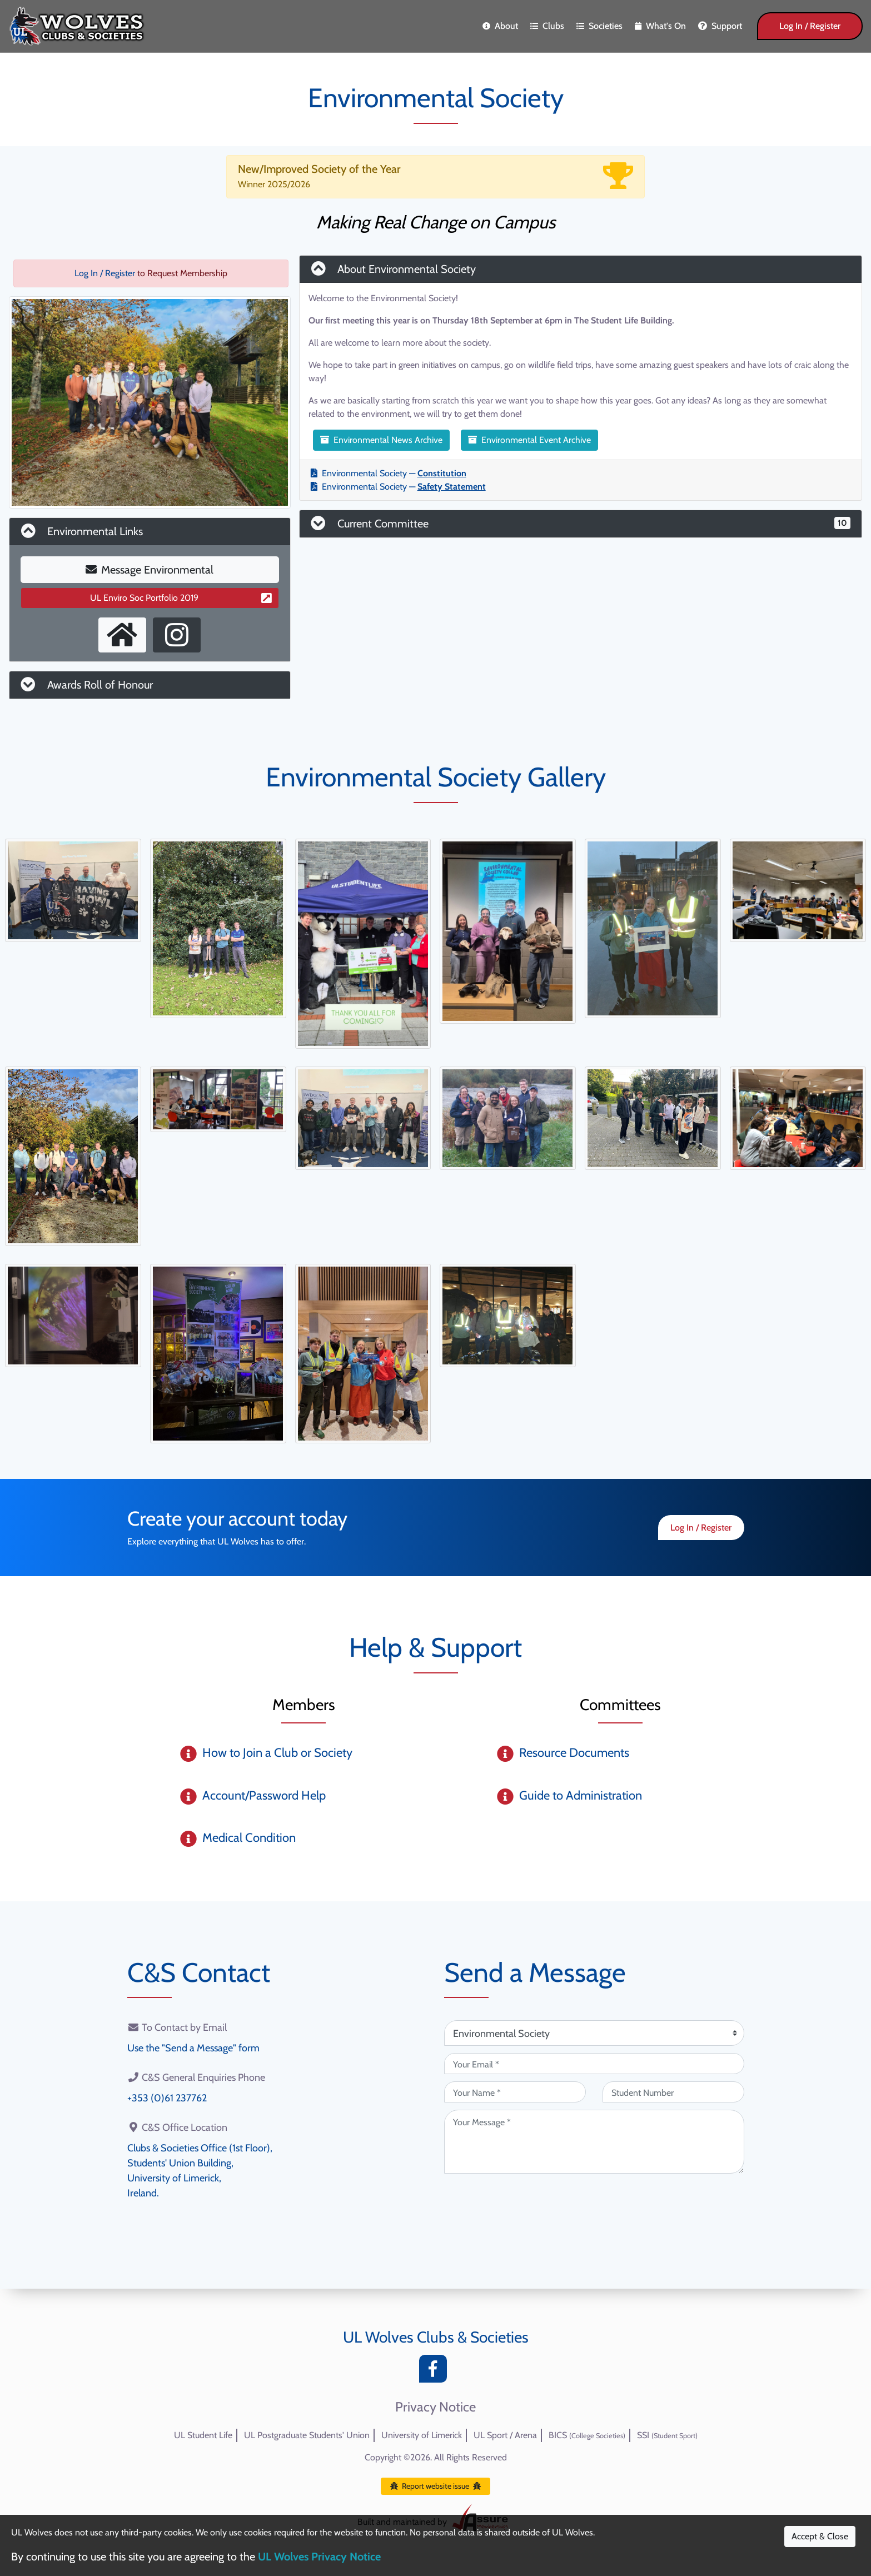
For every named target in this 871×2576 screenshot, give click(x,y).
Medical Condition (249, 1837)
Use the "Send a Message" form (193, 2048)
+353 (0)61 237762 (167, 2098)
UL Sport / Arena (505, 2435)
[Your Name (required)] (515, 2091)
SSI (667, 2435)
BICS (587, 2435)
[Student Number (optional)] (673, 2091)
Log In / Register (809, 26)
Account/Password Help (264, 1795)
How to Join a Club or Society (277, 1752)
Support (720, 26)
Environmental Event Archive (529, 440)
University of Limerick (421, 2435)
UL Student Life (203, 2435)
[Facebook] (435, 2371)
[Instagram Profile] (177, 634)
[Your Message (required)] (594, 2142)
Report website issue (435, 2486)
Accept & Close (820, 2536)
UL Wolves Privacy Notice (319, 2556)
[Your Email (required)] (594, 2063)
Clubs (547, 26)
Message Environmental (149, 569)
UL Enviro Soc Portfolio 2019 (180, 597)
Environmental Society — (388, 473)
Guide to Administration (580, 1795)
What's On (660, 26)
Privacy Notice (435, 2407)
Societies (599, 26)
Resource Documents (574, 1752)
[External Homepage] (122, 634)
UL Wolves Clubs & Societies (436, 2337)
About (500, 26)
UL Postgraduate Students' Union (307, 2435)
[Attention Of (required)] (594, 2033)
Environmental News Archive (381, 440)
